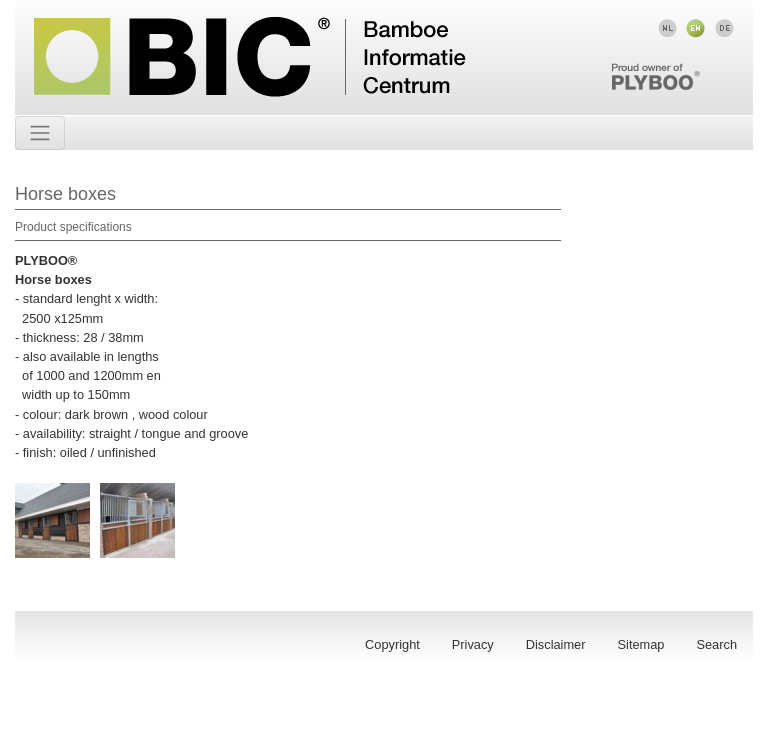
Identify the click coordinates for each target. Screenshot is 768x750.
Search (716, 644)
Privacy (473, 644)
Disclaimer (556, 644)
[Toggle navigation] (40, 133)
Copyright (392, 644)
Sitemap (641, 644)
